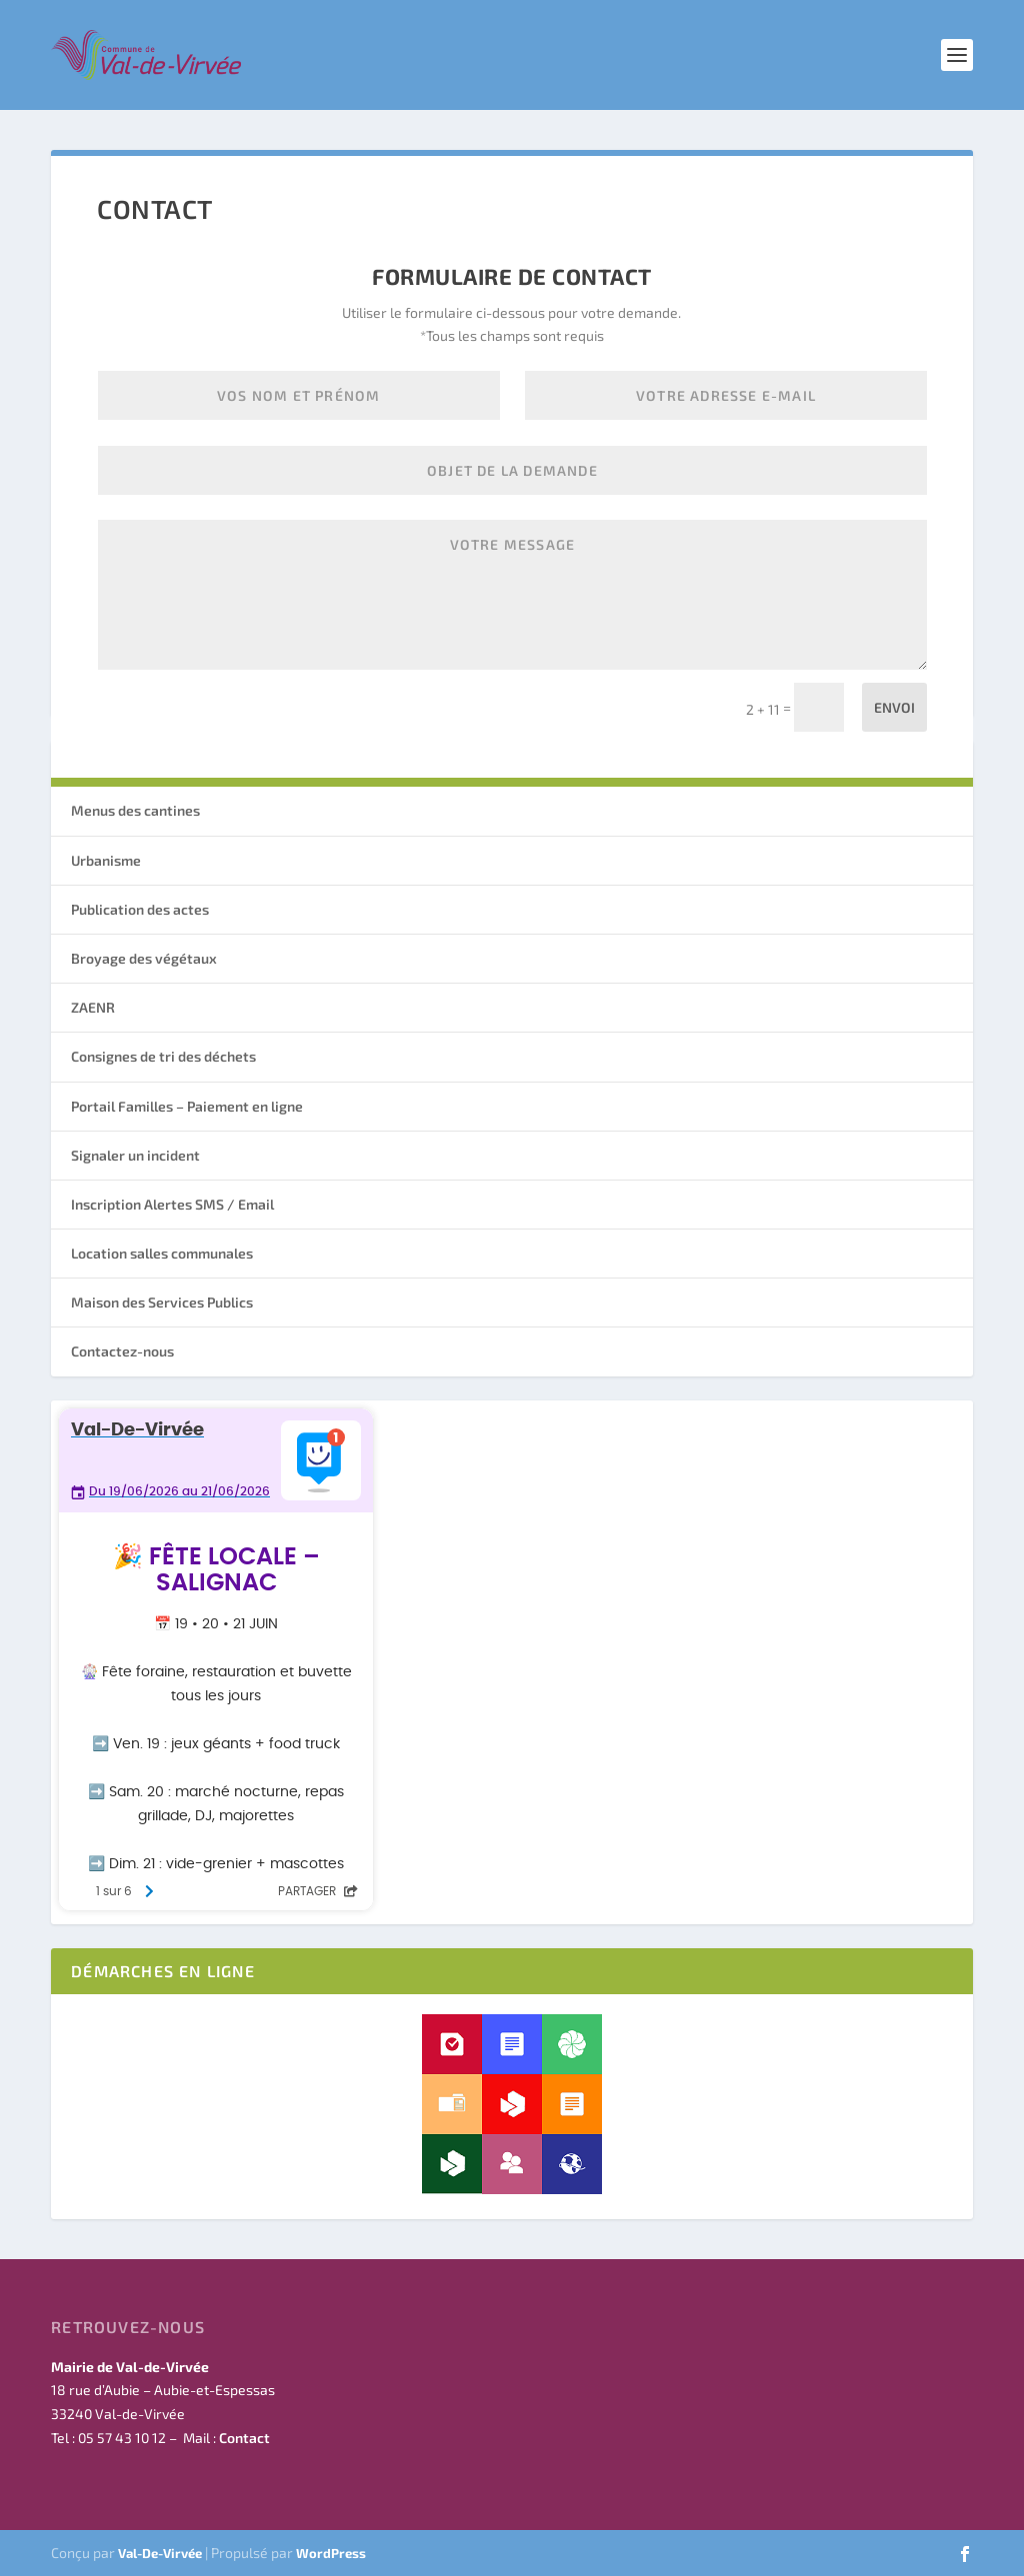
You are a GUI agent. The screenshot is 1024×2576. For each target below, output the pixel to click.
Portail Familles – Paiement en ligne (187, 1106)
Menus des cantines (135, 810)
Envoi (894, 707)
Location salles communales (162, 1253)
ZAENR (93, 1007)
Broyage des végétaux (144, 958)
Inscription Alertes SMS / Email (172, 1204)
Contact (244, 2437)
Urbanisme (106, 860)
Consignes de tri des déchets (163, 1056)
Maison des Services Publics (162, 1301)
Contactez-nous (122, 1350)
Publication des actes (140, 909)
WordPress (331, 2553)
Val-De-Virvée (160, 2553)
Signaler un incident (135, 1155)
